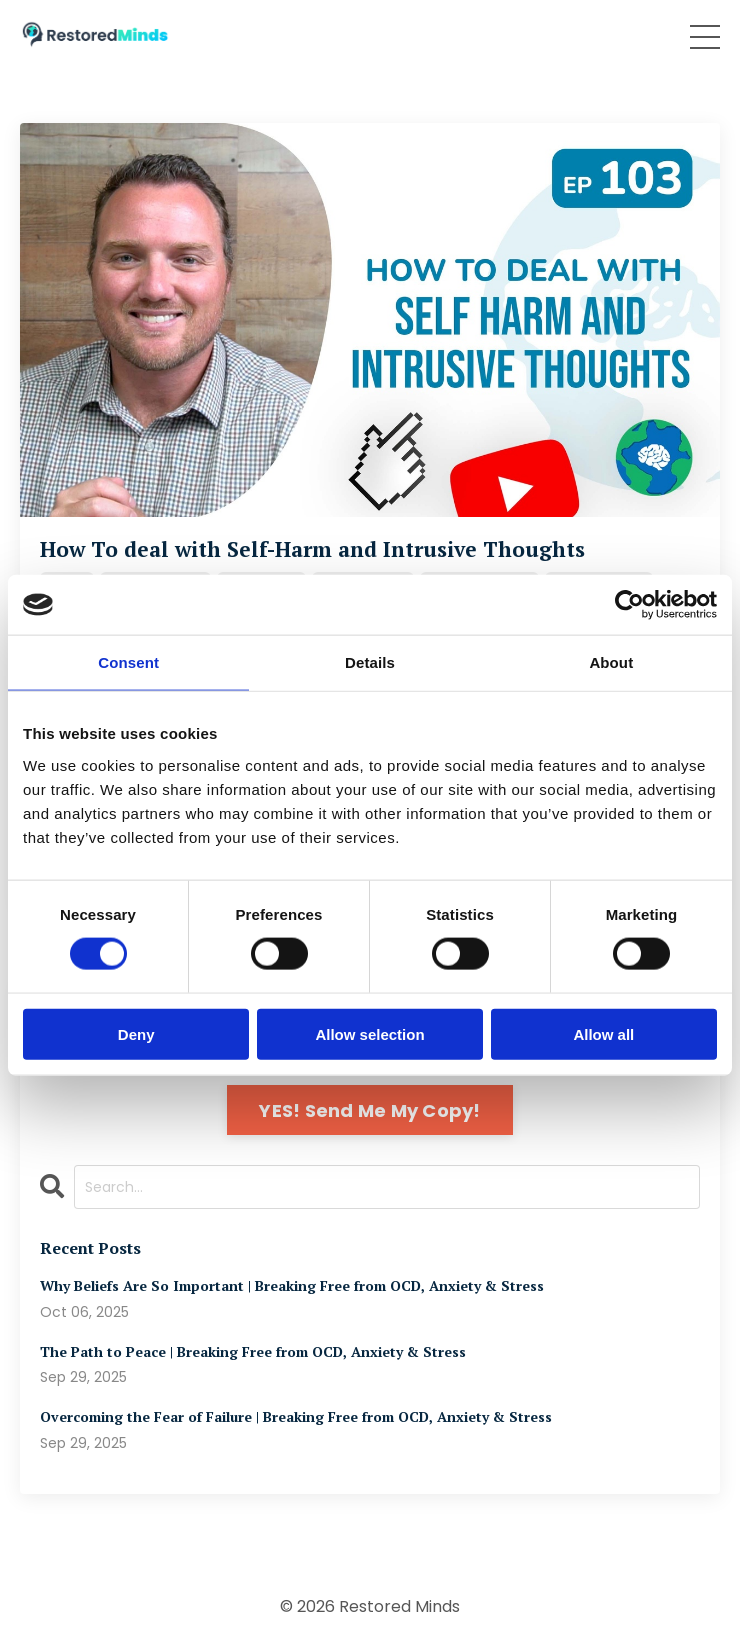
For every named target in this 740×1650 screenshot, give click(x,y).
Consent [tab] (128, 662)
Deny (136, 1033)
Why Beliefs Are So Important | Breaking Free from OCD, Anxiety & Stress (292, 1286)
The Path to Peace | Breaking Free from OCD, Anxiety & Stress (253, 1352)
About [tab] (611, 662)
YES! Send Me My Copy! (369, 1110)
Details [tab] (370, 662)
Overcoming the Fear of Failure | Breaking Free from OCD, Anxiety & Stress (296, 1417)
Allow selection (369, 1033)
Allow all (603, 1033)
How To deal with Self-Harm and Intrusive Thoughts (312, 549)
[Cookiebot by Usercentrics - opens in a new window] (629, 605)
